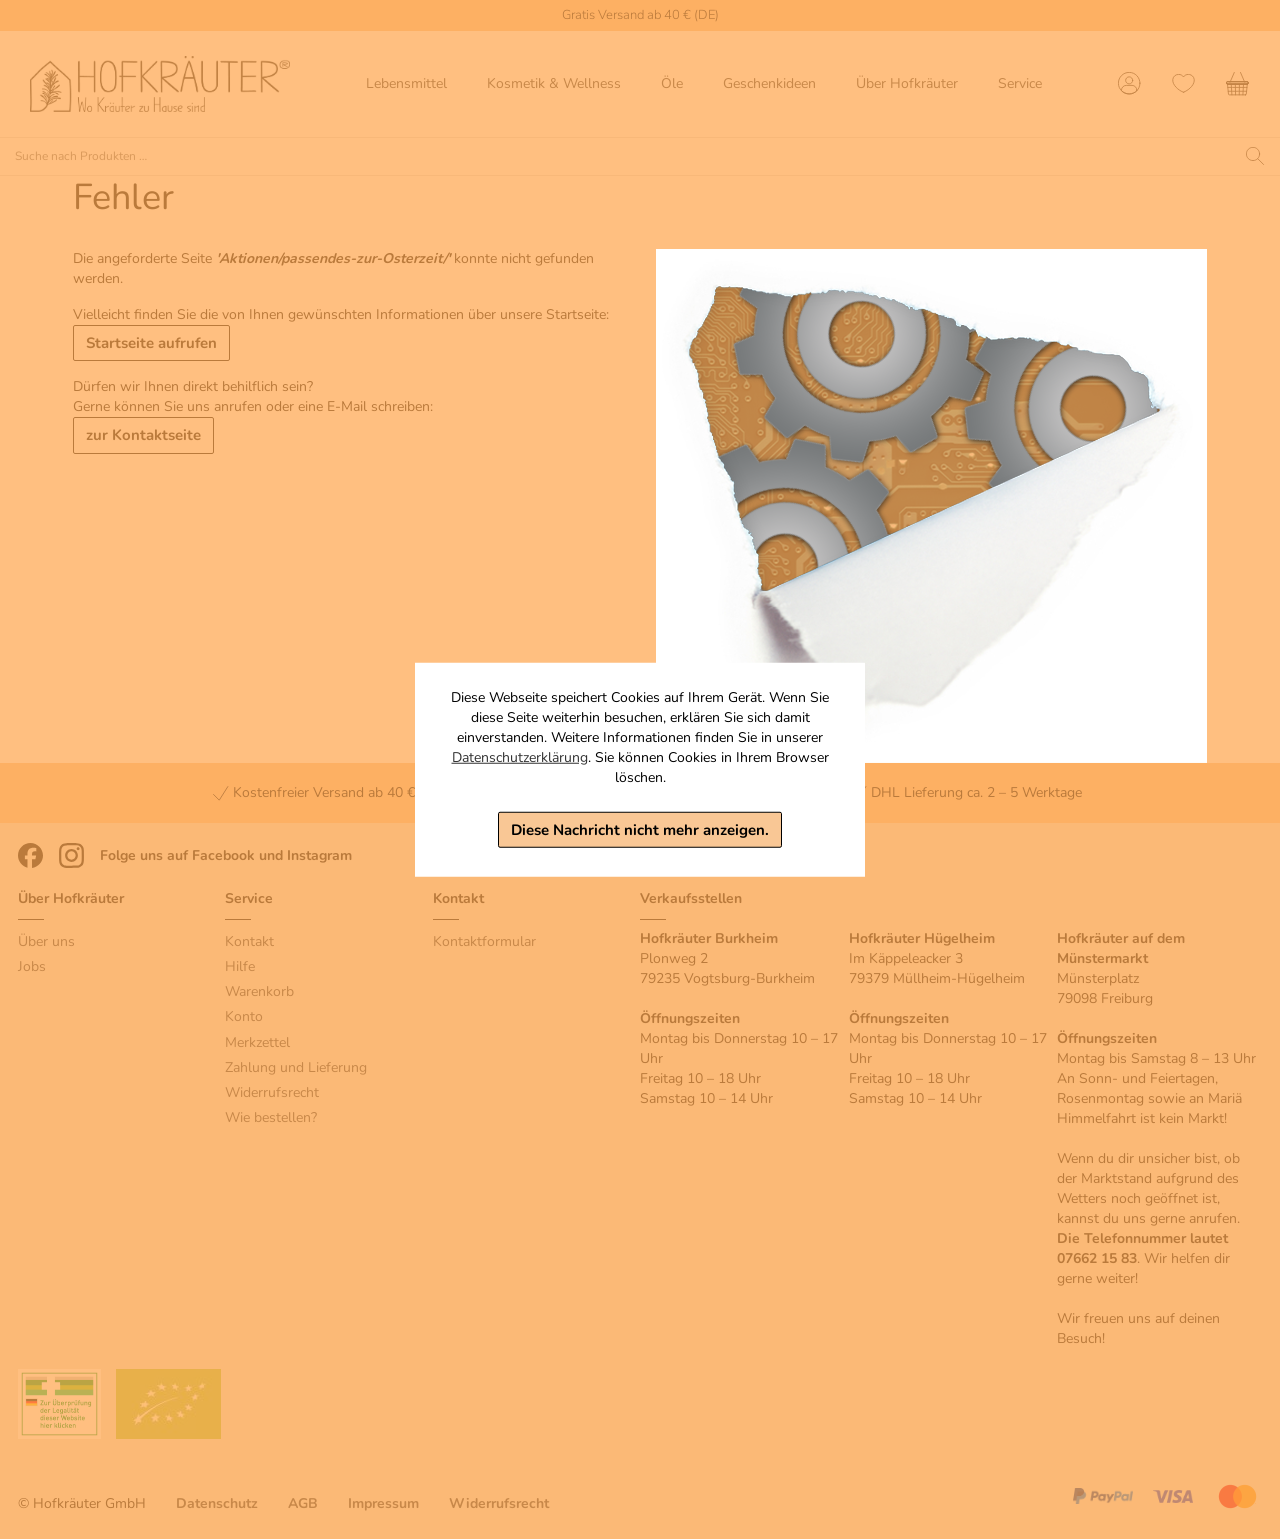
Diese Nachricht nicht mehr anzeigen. (640, 829)
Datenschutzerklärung (520, 756)
